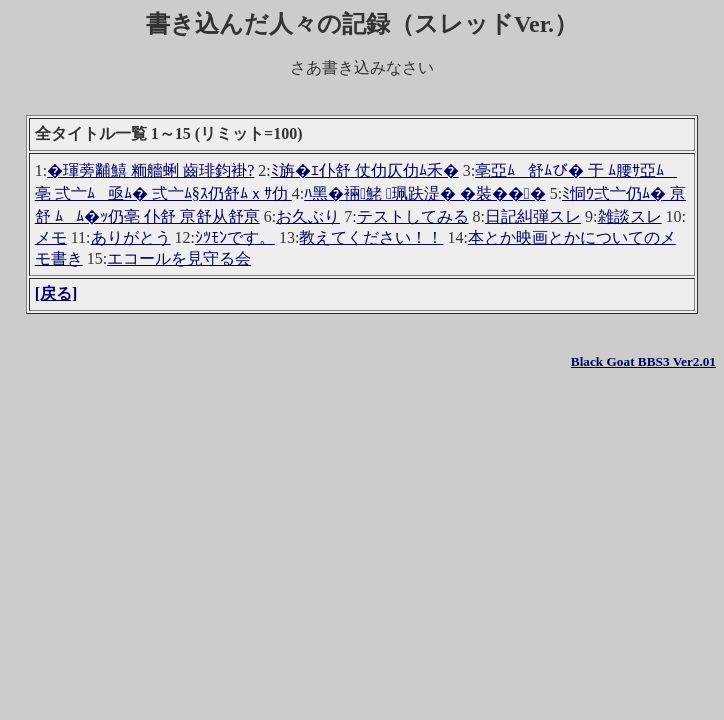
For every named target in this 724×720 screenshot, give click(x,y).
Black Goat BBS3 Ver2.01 (643, 361)
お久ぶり (308, 216)
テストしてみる (413, 216)
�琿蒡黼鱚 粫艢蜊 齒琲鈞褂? (150, 170)
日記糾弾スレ (533, 216)
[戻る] (56, 293)
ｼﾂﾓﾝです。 (235, 237)
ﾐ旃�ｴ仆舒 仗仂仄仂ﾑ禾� (365, 170)
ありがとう (131, 237)
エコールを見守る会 (179, 258)
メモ (51, 237)
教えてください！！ (371, 237)
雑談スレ (630, 216)
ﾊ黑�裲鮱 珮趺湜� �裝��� (425, 193)
